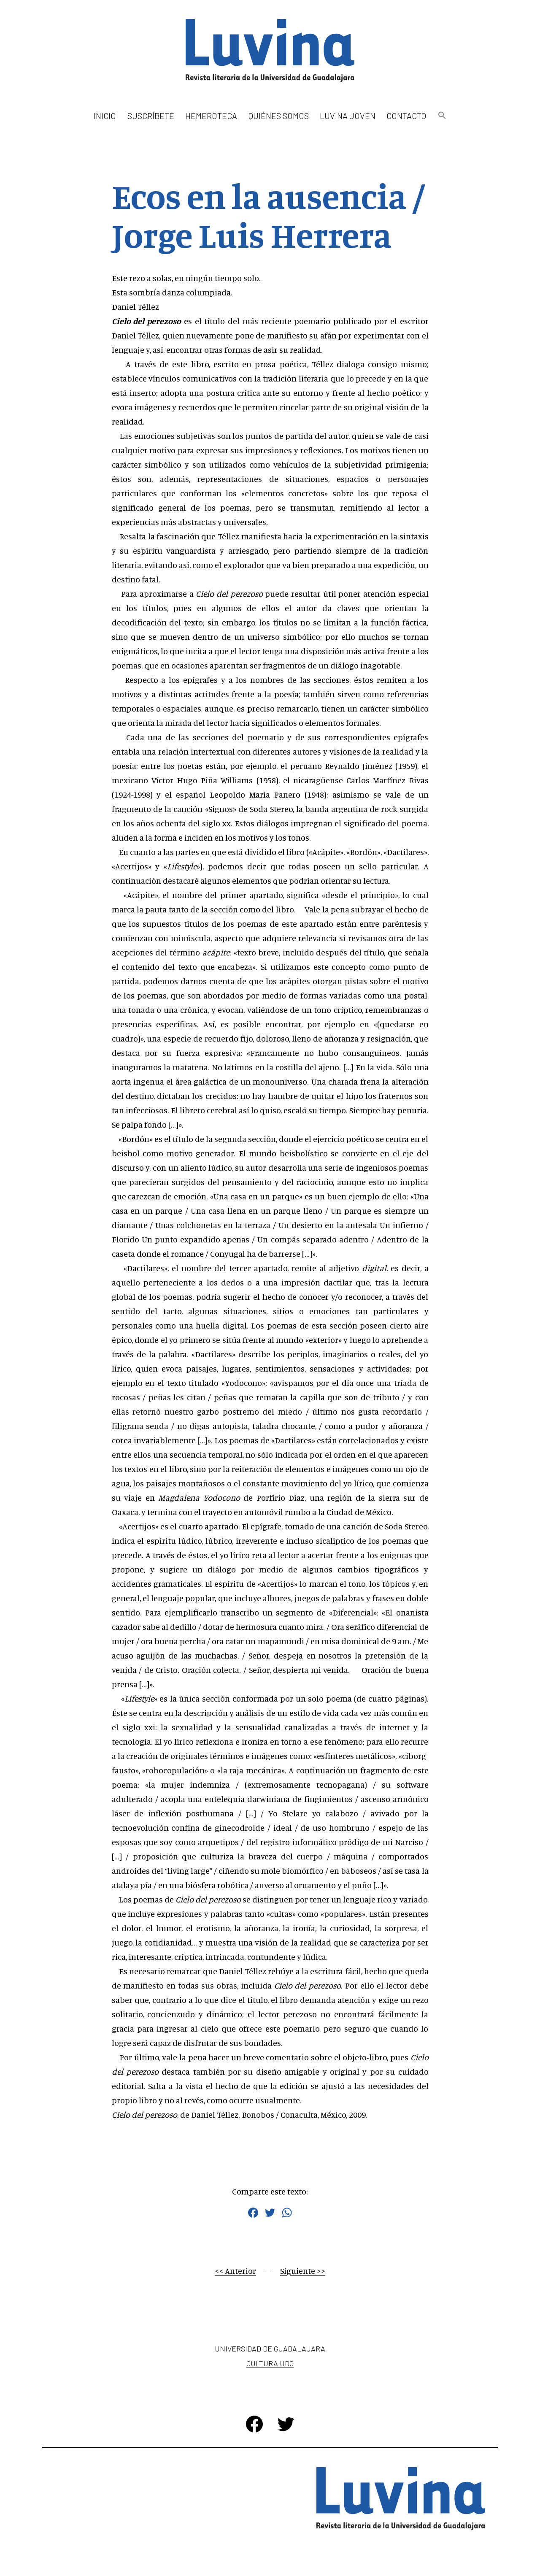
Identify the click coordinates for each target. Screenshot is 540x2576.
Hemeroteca (211, 116)
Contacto (406, 116)
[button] (441, 116)
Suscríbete (150, 116)
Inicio (105, 116)
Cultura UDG (270, 2363)
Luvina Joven (347, 116)
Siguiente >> (302, 2270)
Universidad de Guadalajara (270, 2348)
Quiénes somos (278, 116)
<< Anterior (235, 2270)
